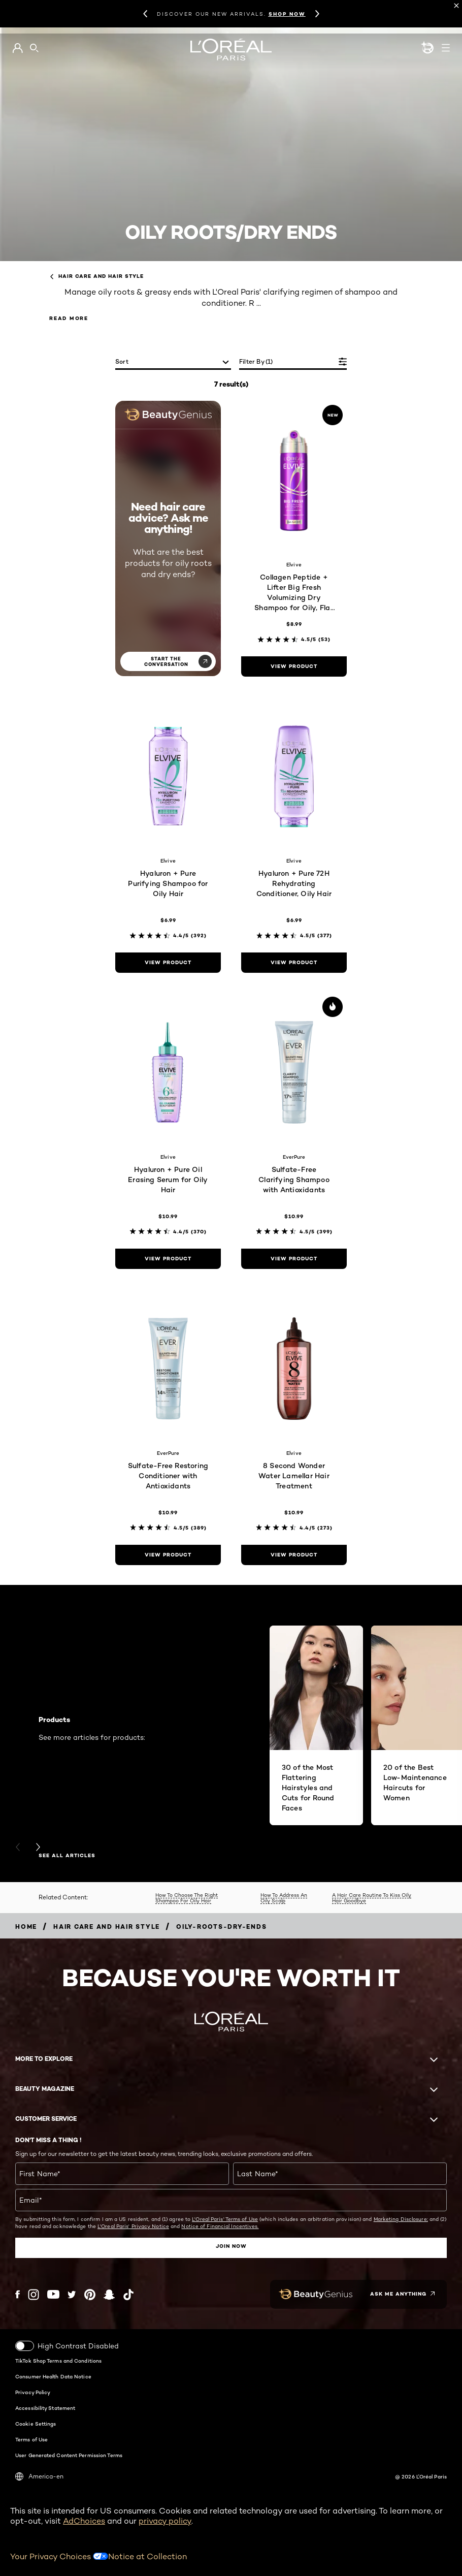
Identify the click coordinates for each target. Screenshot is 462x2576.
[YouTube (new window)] (53, 2294)
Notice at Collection (147, 2556)
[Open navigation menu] (445, 48)
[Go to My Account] (17, 48)
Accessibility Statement (45, 2407)
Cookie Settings (35, 2423)
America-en (39, 2476)
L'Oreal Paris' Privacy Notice (133, 2226)
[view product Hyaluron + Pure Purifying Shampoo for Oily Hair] (168, 962)
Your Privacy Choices (59, 2556)
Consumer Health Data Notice (53, 2376)
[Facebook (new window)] (17, 2294)
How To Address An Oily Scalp (283, 1897)
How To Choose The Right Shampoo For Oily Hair (186, 1897)
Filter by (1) (256, 361)
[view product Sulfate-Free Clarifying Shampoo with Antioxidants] (294, 1259)
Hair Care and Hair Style (96, 276)
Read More (68, 318)
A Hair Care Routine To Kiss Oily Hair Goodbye (371, 1897)
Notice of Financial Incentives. (219, 2226)
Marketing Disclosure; (401, 2219)
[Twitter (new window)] (72, 2294)
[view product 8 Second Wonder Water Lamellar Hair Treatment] (294, 1555)
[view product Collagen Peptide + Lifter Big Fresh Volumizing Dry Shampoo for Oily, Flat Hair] (294, 666)
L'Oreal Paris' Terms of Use (225, 2219)
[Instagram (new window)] (33, 2294)
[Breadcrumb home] (26, 1926)
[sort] (173, 362)
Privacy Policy (32, 2392)
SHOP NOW (287, 14)
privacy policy (165, 2520)
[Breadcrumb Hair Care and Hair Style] (106, 1926)
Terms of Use (31, 2439)
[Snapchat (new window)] (109, 2294)
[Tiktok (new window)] (128, 2294)
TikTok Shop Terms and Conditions (58, 2360)
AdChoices (84, 2520)
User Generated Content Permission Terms (68, 2455)
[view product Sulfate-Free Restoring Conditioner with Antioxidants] (168, 1555)
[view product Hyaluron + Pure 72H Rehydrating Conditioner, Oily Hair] (294, 962)
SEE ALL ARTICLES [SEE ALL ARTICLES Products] (67, 1856)
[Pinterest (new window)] (89, 2294)
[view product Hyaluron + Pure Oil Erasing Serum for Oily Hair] (168, 1259)
